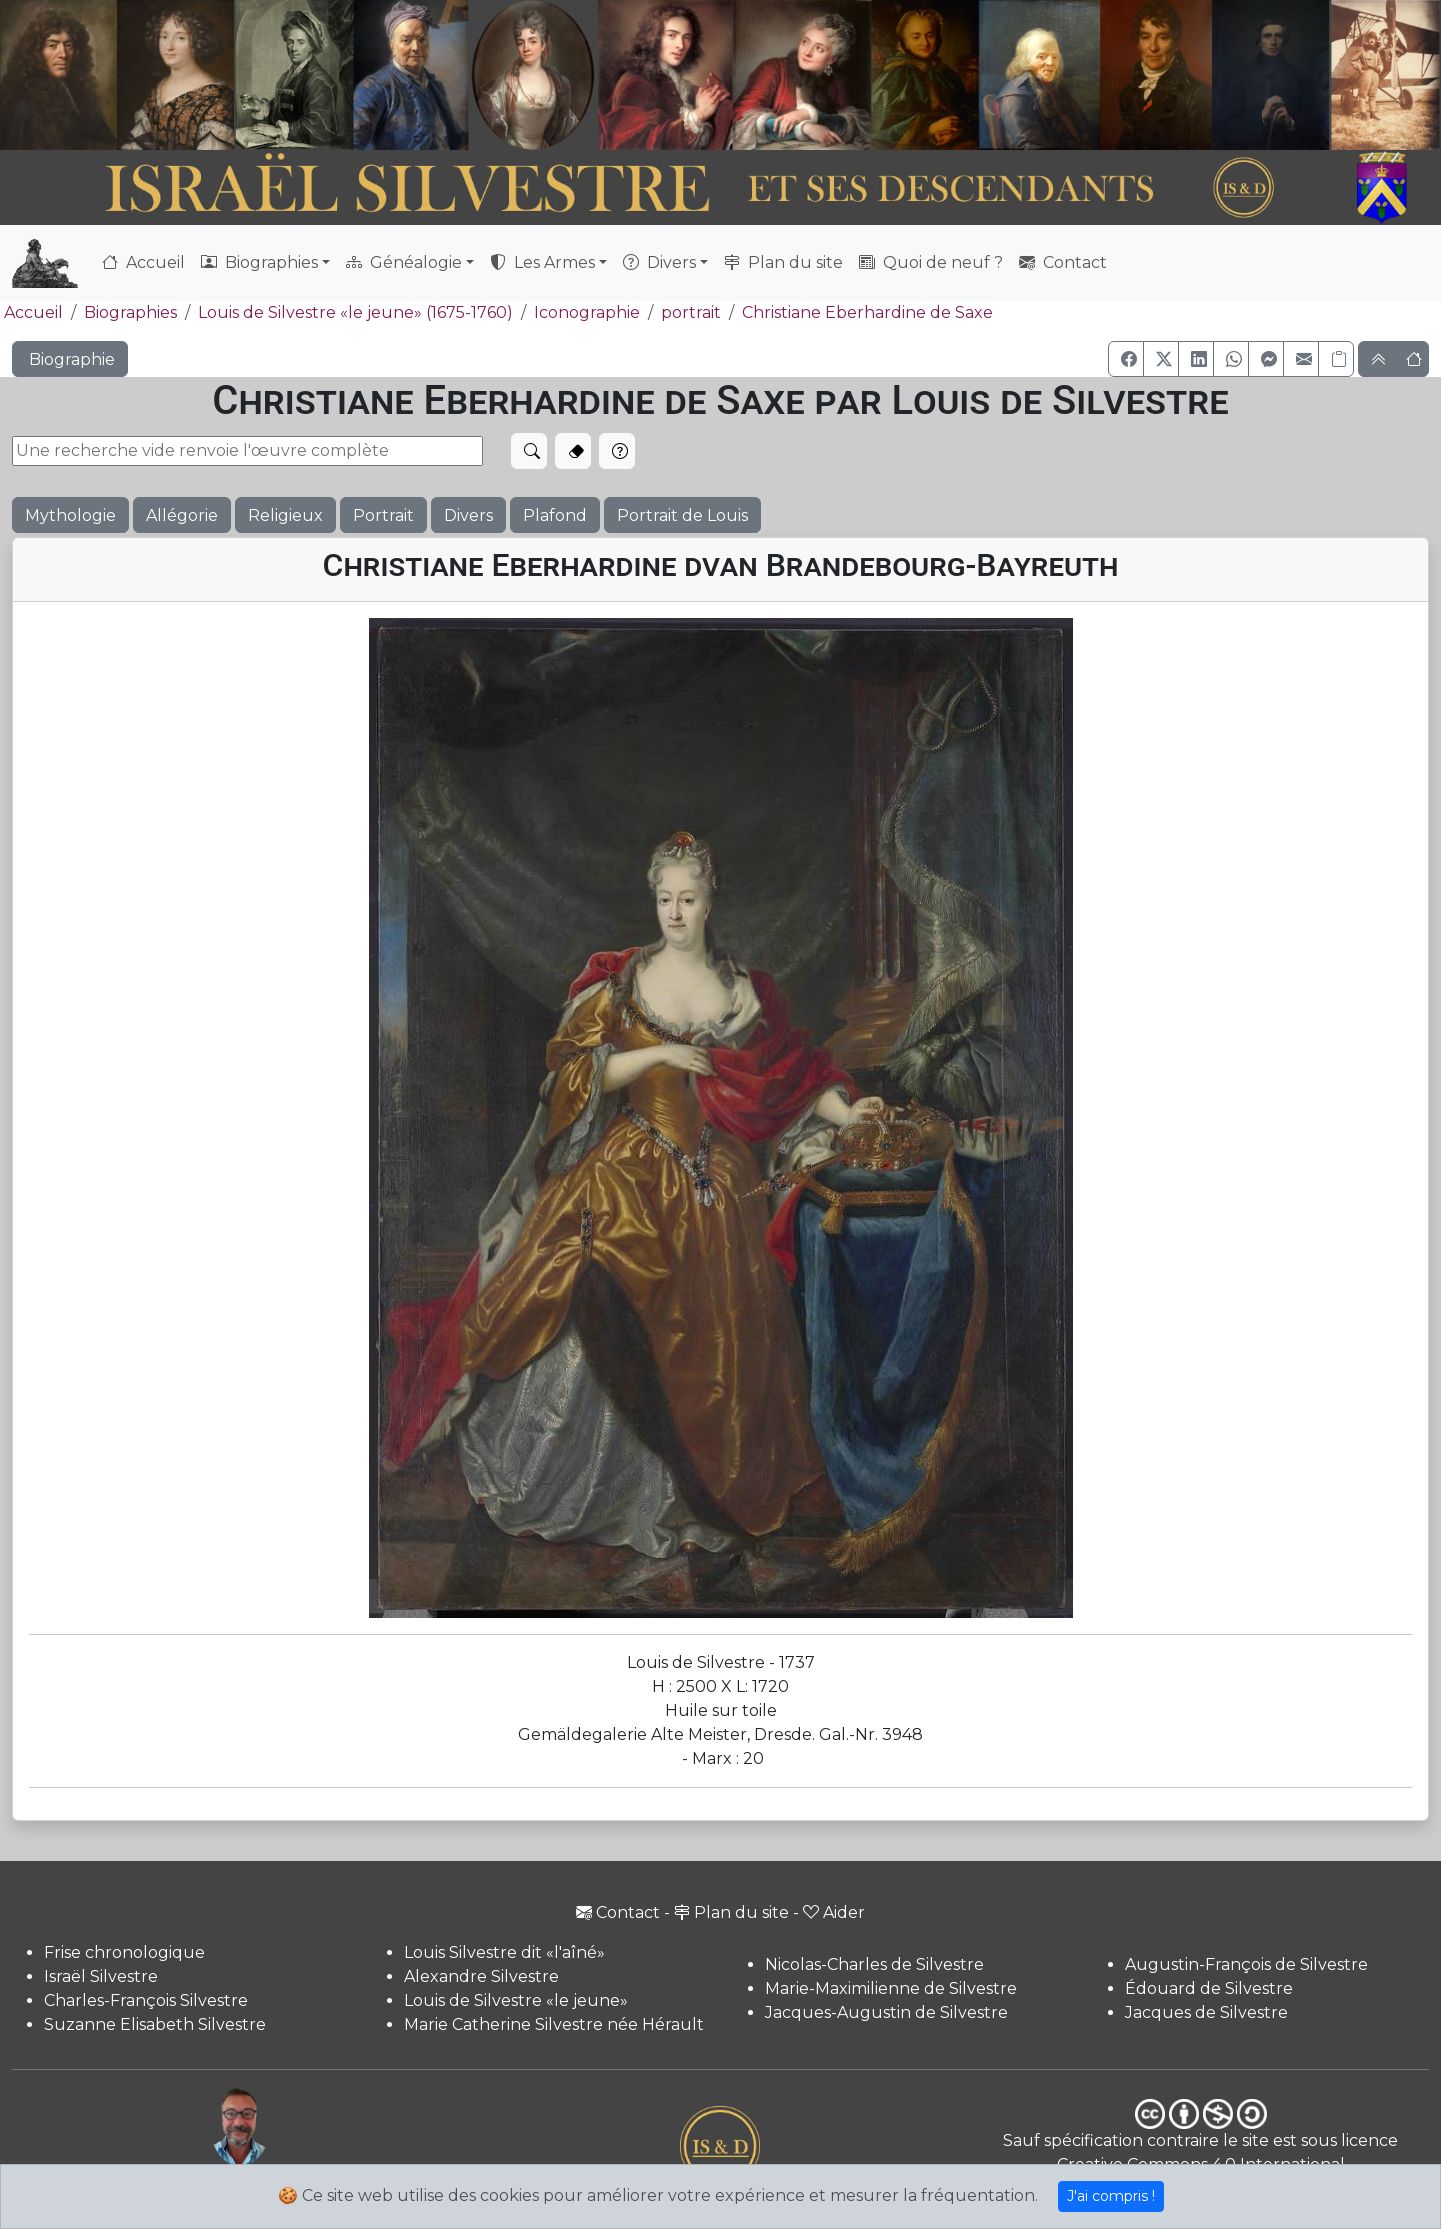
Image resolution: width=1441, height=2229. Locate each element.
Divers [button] (659, 262)
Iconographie (587, 312)
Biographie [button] (70, 359)
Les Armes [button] (542, 262)
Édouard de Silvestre (1209, 1988)
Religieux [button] (285, 515)
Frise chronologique (124, 1952)
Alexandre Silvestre (481, 1976)
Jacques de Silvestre (1206, 2012)
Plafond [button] (555, 515)
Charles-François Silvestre (146, 2000)
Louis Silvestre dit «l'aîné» (504, 1952)
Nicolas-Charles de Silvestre (874, 1964)
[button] (1126, 359)
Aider (834, 1912)
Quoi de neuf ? (931, 262)
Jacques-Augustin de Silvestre (886, 2012)
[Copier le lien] (1336, 359)
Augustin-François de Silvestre (1246, 1964)
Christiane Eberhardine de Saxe (867, 312)
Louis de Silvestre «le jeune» (516, 2000)
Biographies (130, 312)
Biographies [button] (259, 262)
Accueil (143, 262)
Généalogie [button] (404, 262)
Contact (1063, 262)
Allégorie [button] (182, 515)
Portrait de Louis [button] (682, 515)
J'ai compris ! (1111, 2196)
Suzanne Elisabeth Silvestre (155, 2024)
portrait (691, 312)
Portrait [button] (383, 515)
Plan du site (783, 262)
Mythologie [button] (70, 515)
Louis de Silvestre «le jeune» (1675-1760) (355, 312)
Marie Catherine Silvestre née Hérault (554, 2024)
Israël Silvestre (101, 1976)
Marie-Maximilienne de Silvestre (891, 1988)
